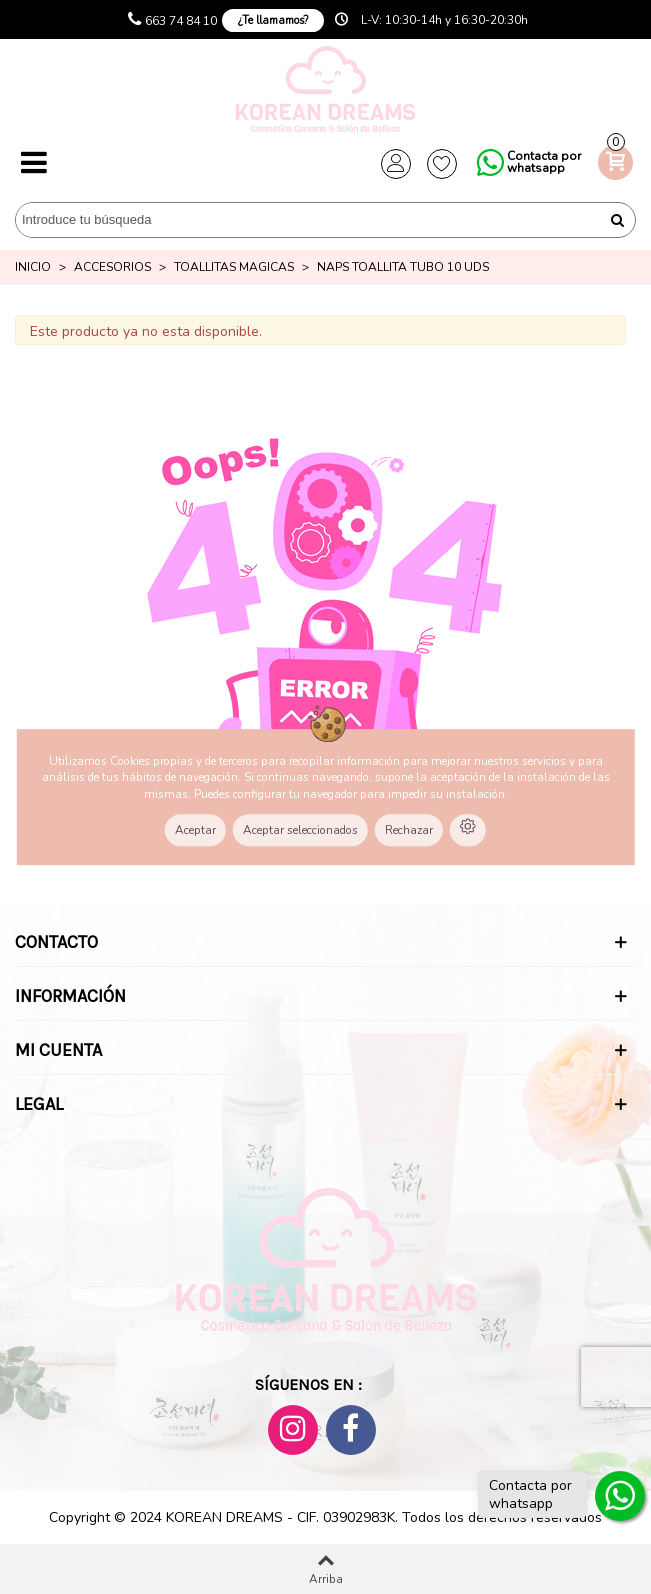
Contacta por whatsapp (544, 162)
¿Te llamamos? (273, 20)
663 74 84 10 (181, 21)
